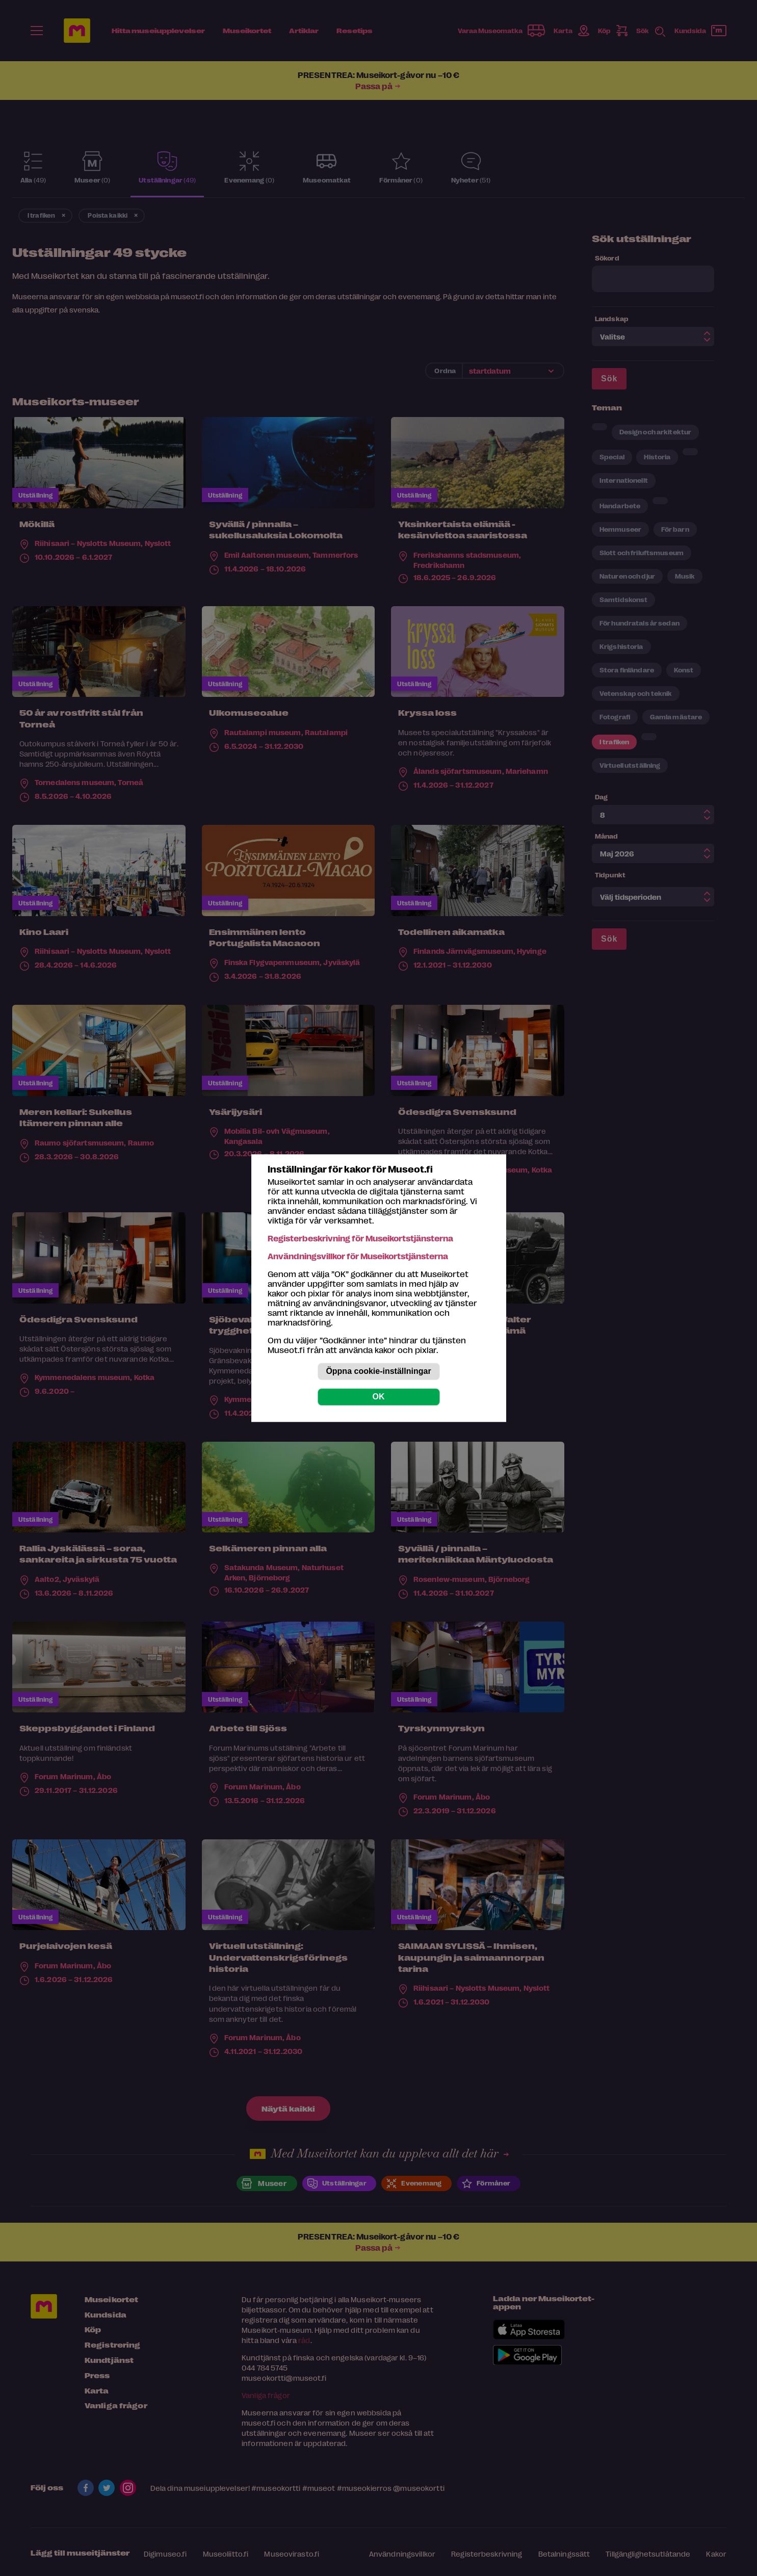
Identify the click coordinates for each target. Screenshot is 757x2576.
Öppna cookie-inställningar (378, 1371)
